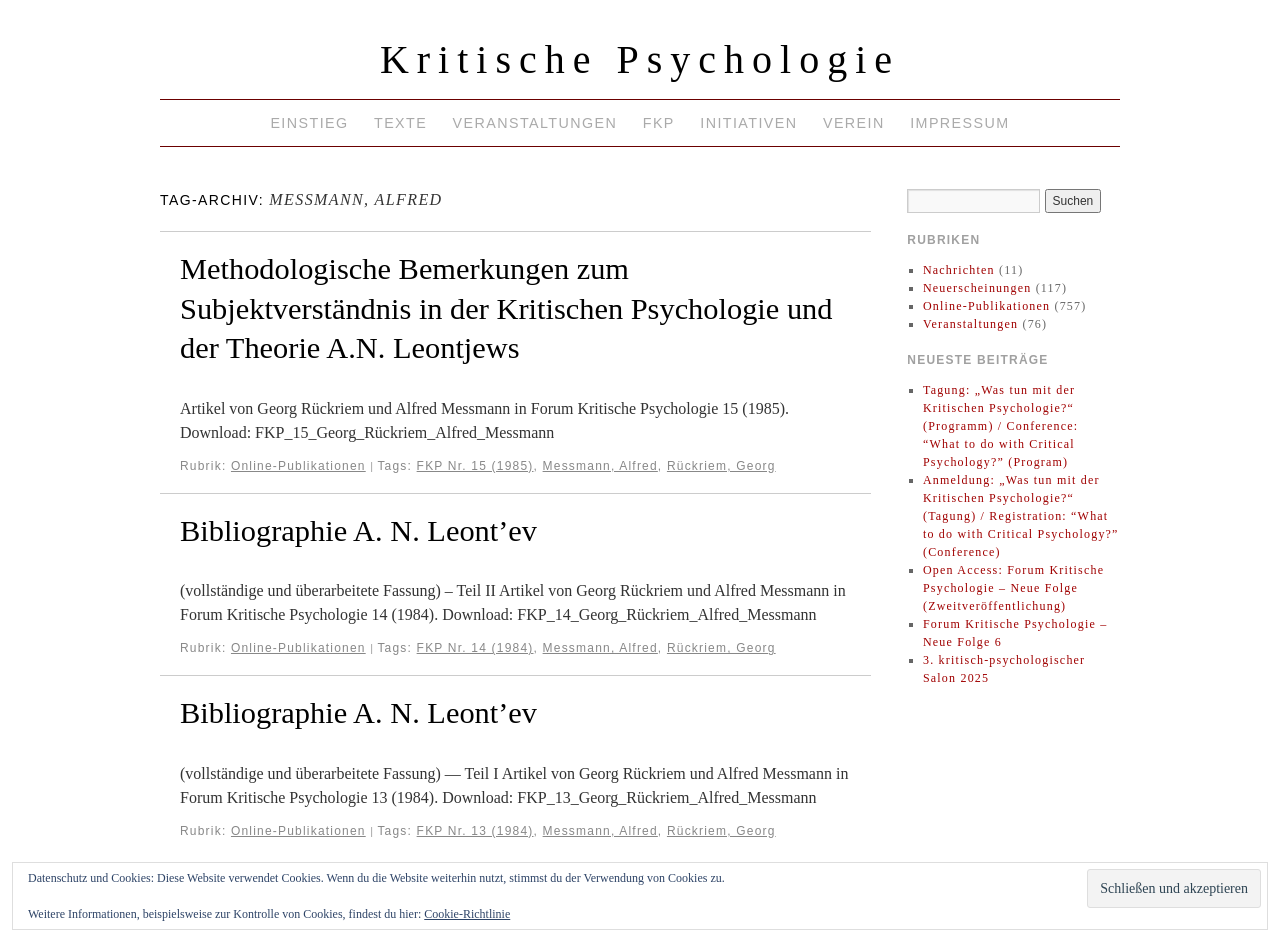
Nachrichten (959, 270)
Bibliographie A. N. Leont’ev (358, 531)
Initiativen (748, 123)
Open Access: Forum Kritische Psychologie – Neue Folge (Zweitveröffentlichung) (1013, 588)
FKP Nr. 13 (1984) (475, 831)
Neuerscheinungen (977, 288)
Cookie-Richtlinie (467, 914)
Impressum (959, 123)
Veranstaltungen (535, 123)
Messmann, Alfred (600, 466)
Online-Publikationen (298, 466)
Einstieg (309, 123)
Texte (400, 123)
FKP (659, 123)
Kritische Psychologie (640, 59)
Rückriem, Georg (721, 466)
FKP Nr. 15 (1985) (475, 466)
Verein (854, 123)
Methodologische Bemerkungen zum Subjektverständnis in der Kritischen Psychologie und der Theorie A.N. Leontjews (506, 308)
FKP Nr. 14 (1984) (475, 648)
